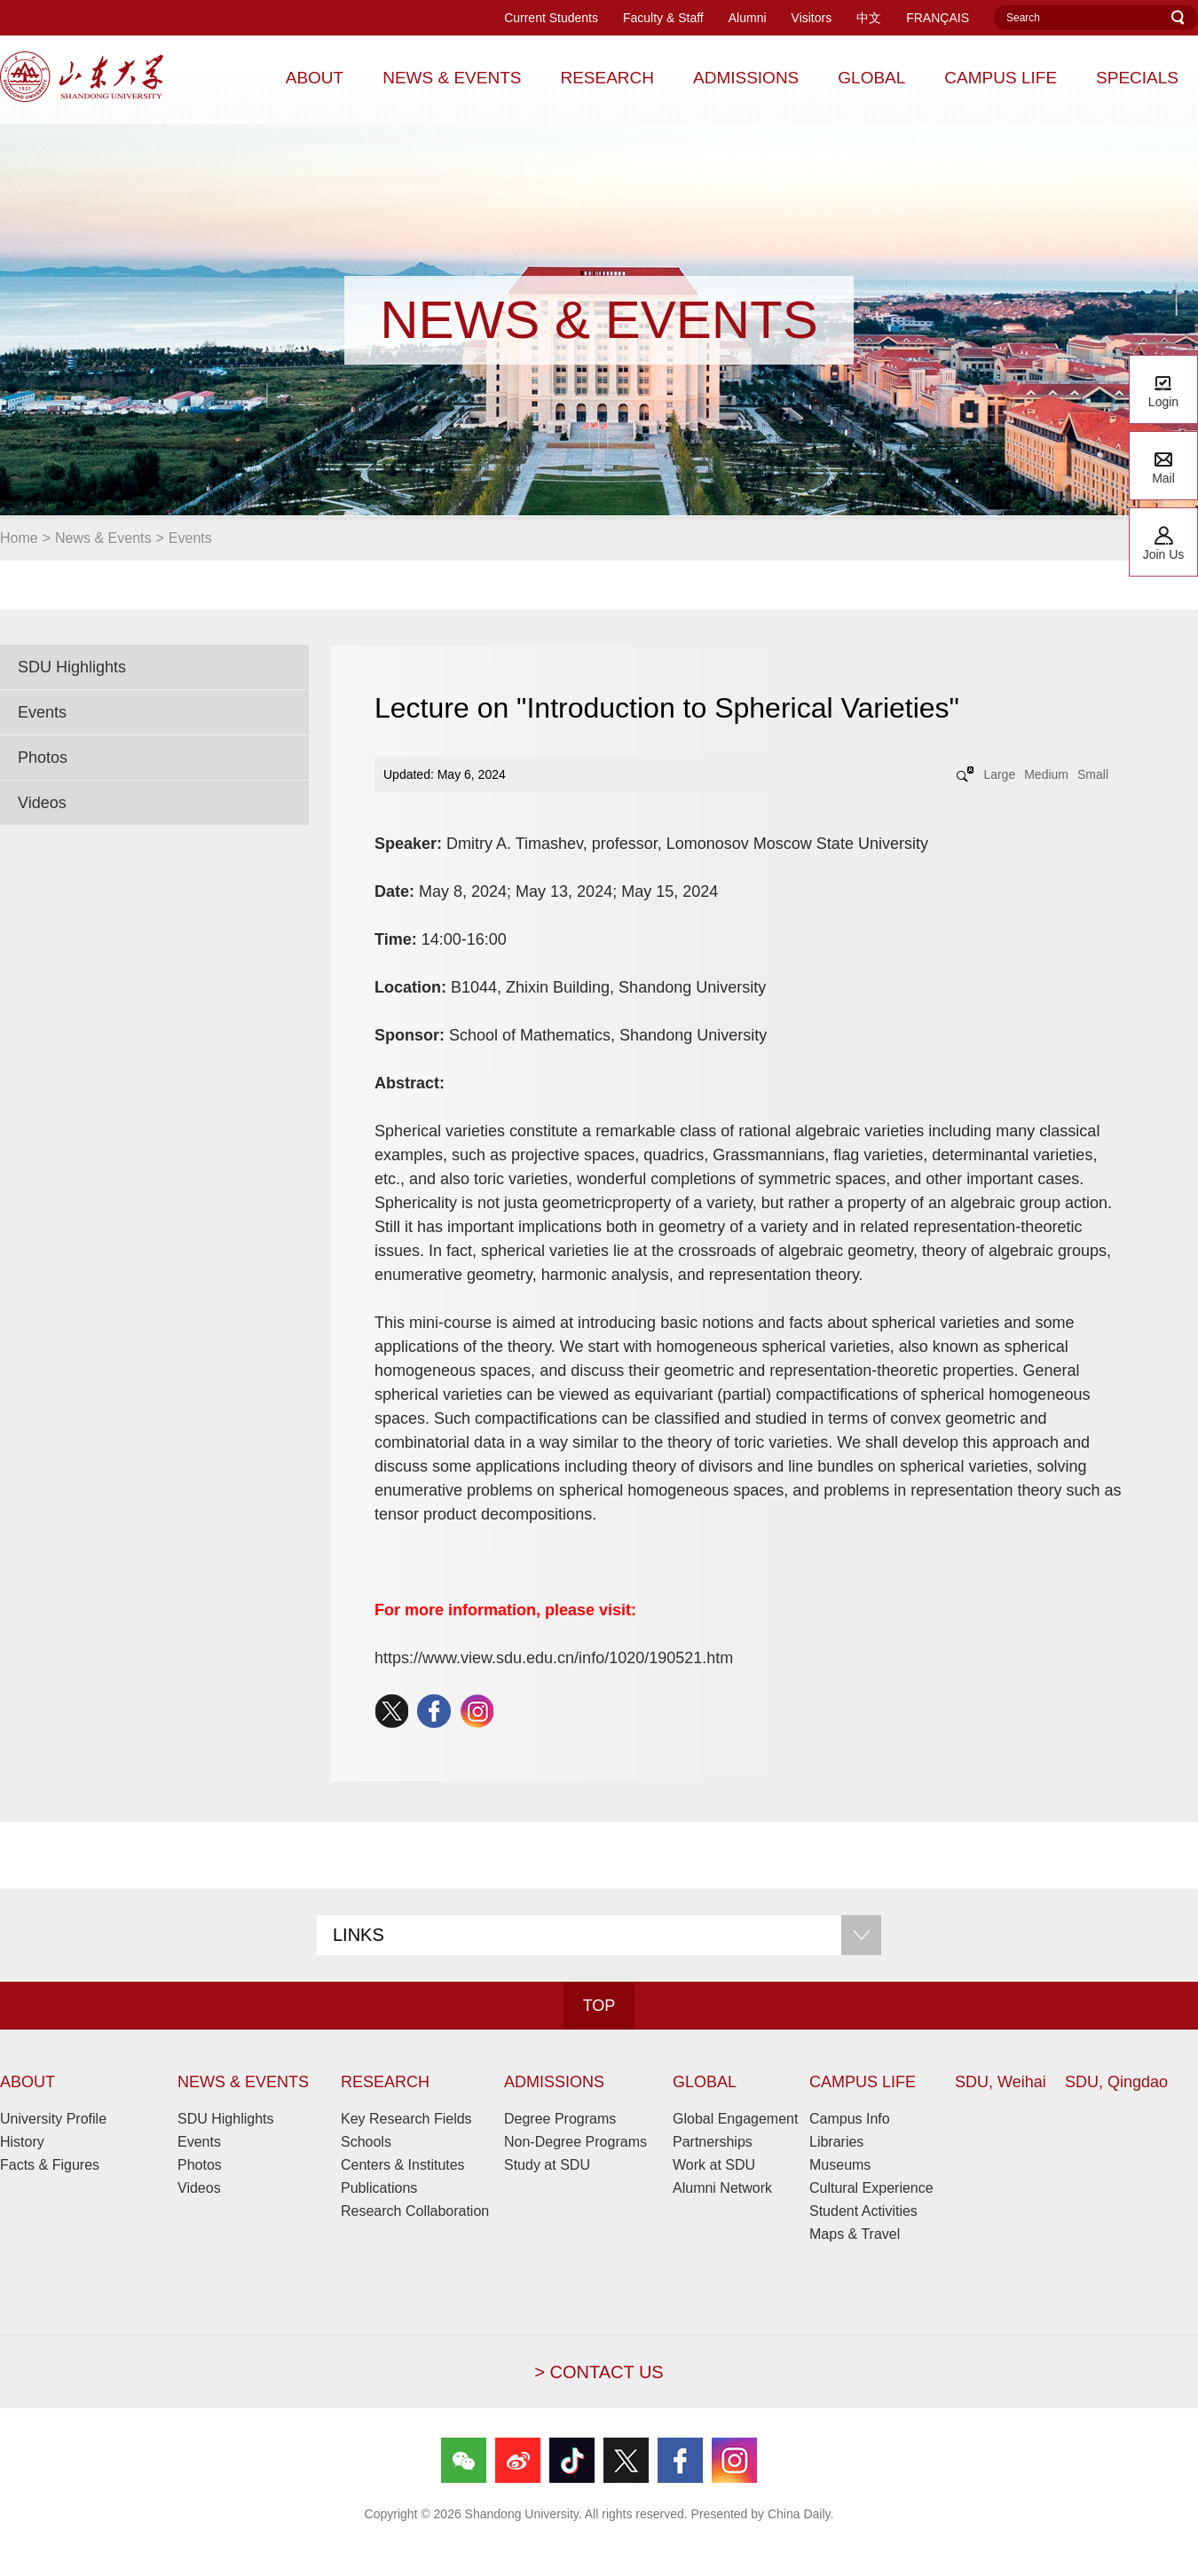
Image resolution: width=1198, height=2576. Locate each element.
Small (1092, 774)
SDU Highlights (72, 667)
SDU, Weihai (1000, 2082)
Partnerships (713, 2141)
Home (19, 538)
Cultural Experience (871, 2187)
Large (999, 774)
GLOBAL (705, 2082)
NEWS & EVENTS (243, 2082)
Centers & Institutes (403, 2164)
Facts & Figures (49, 2164)
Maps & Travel (854, 2234)
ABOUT (27, 2082)
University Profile (53, 2118)
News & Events (103, 538)
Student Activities (863, 2211)
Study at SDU (547, 2164)
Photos (42, 757)
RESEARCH (385, 2082)
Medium (1046, 774)
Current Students (551, 18)
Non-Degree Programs (575, 2141)
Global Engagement (735, 2118)
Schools (366, 2141)
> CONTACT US (598, 2372)
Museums (840, 2164)
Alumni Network (722, 2187)
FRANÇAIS (937, 18)
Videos (42, 803)
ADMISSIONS (554, 2082)
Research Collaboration (415, 2211)
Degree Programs (560, 2118)
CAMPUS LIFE (862, 2082)
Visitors (812, 18)
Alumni (748, 18)
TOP (599, 2005)
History (22, 2141)
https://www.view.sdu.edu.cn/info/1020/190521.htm (553, 1658)
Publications (379, 2187)
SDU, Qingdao (1116, 2082)
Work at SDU (714, 2164)
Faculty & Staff (663, 18)
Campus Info (849, 2118)
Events (190, 538)
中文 (868, 18)
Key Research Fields (406, 2118)
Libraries (836, 2141)
